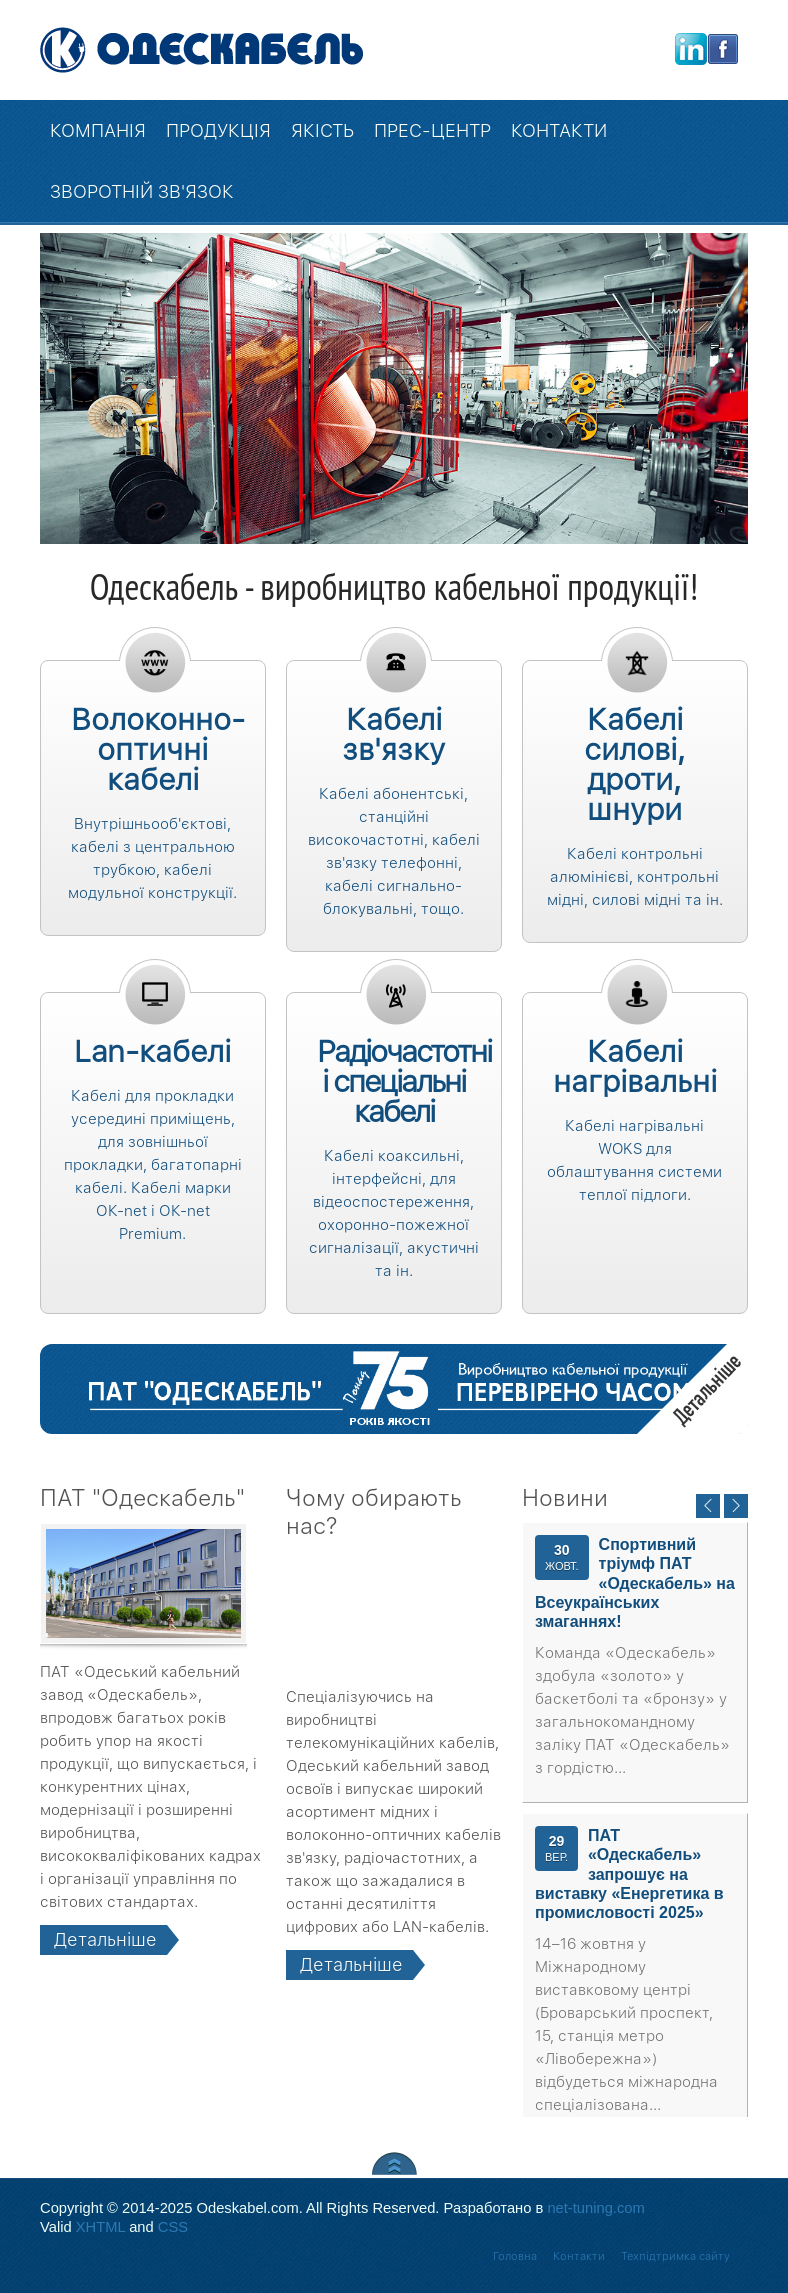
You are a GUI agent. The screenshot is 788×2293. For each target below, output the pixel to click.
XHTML (100, 2227)
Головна (515, 2256)
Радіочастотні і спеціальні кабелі (404, 1081)
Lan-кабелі (152, 1051)
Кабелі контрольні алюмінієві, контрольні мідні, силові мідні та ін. (635, 877)
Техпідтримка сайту (675, 2256)
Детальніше (692, 1378)
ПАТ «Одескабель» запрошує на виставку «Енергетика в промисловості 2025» (629, 1874)
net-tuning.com (595, 2208)
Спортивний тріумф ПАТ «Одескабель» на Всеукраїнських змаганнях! (635, 1583)
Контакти (579, 2256)
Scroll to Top (394, 2163)
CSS (173, 2227)
